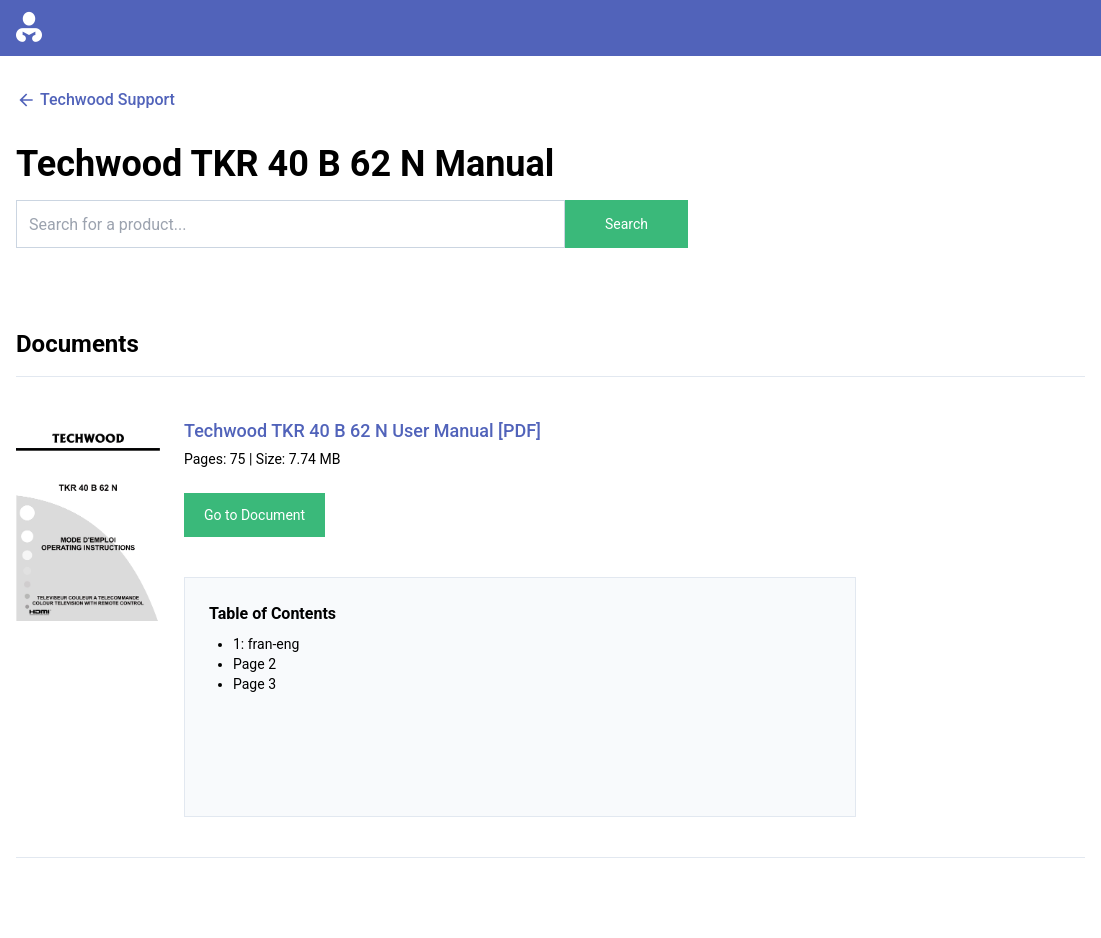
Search (626, 224)
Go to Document (254, 515)
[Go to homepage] (29, 28)
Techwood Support (95, 100)
